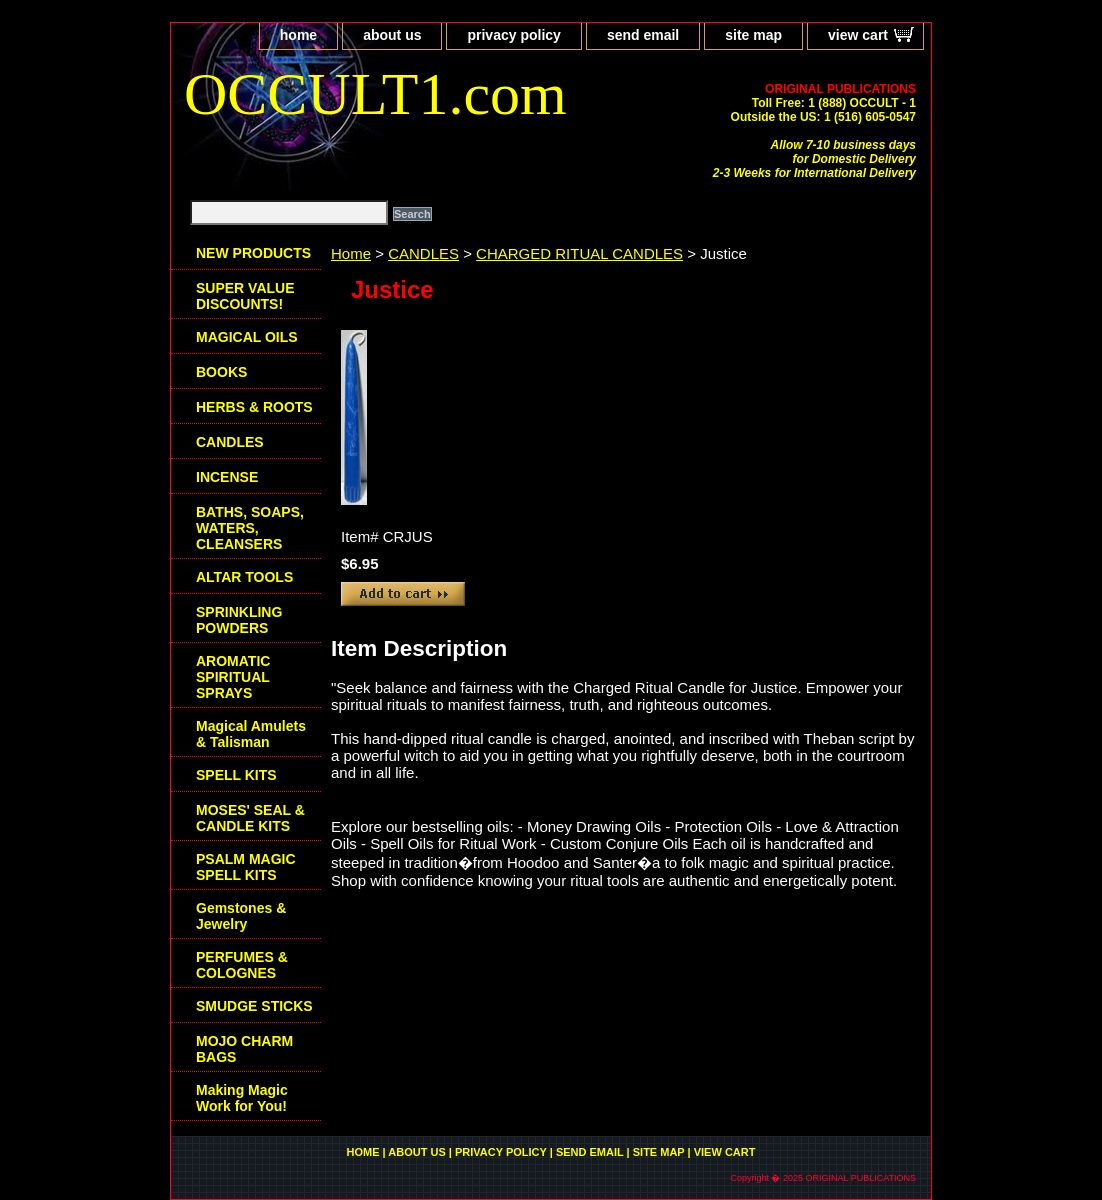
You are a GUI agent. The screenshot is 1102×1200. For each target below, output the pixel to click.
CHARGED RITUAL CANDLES (579, 253)
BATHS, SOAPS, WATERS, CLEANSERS (250, 528)
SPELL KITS (236, 775)
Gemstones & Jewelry (241, 916)
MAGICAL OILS (247, 337)
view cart (858, 35)
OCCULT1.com (375, 94)
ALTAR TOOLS (244, 577)
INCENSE (227, 477)
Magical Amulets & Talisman (251, 734)
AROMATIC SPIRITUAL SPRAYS (233, 677)
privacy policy (513, 35)
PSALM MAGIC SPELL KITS (246, 867)
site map (753, 35)
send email (643, 35)
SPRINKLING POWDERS (239, 620)
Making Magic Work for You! (242, 1098)
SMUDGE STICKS (254, 1006)
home (298, 35)
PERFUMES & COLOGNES (242, 965)
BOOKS (221, 372)
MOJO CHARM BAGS (244, 1049)
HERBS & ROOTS (254, 407)
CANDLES (423, 253)
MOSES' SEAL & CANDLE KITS (250, 818)
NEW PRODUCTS (253, 253)
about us (392, 35)
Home (351, 253)
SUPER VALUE (245, 296)
